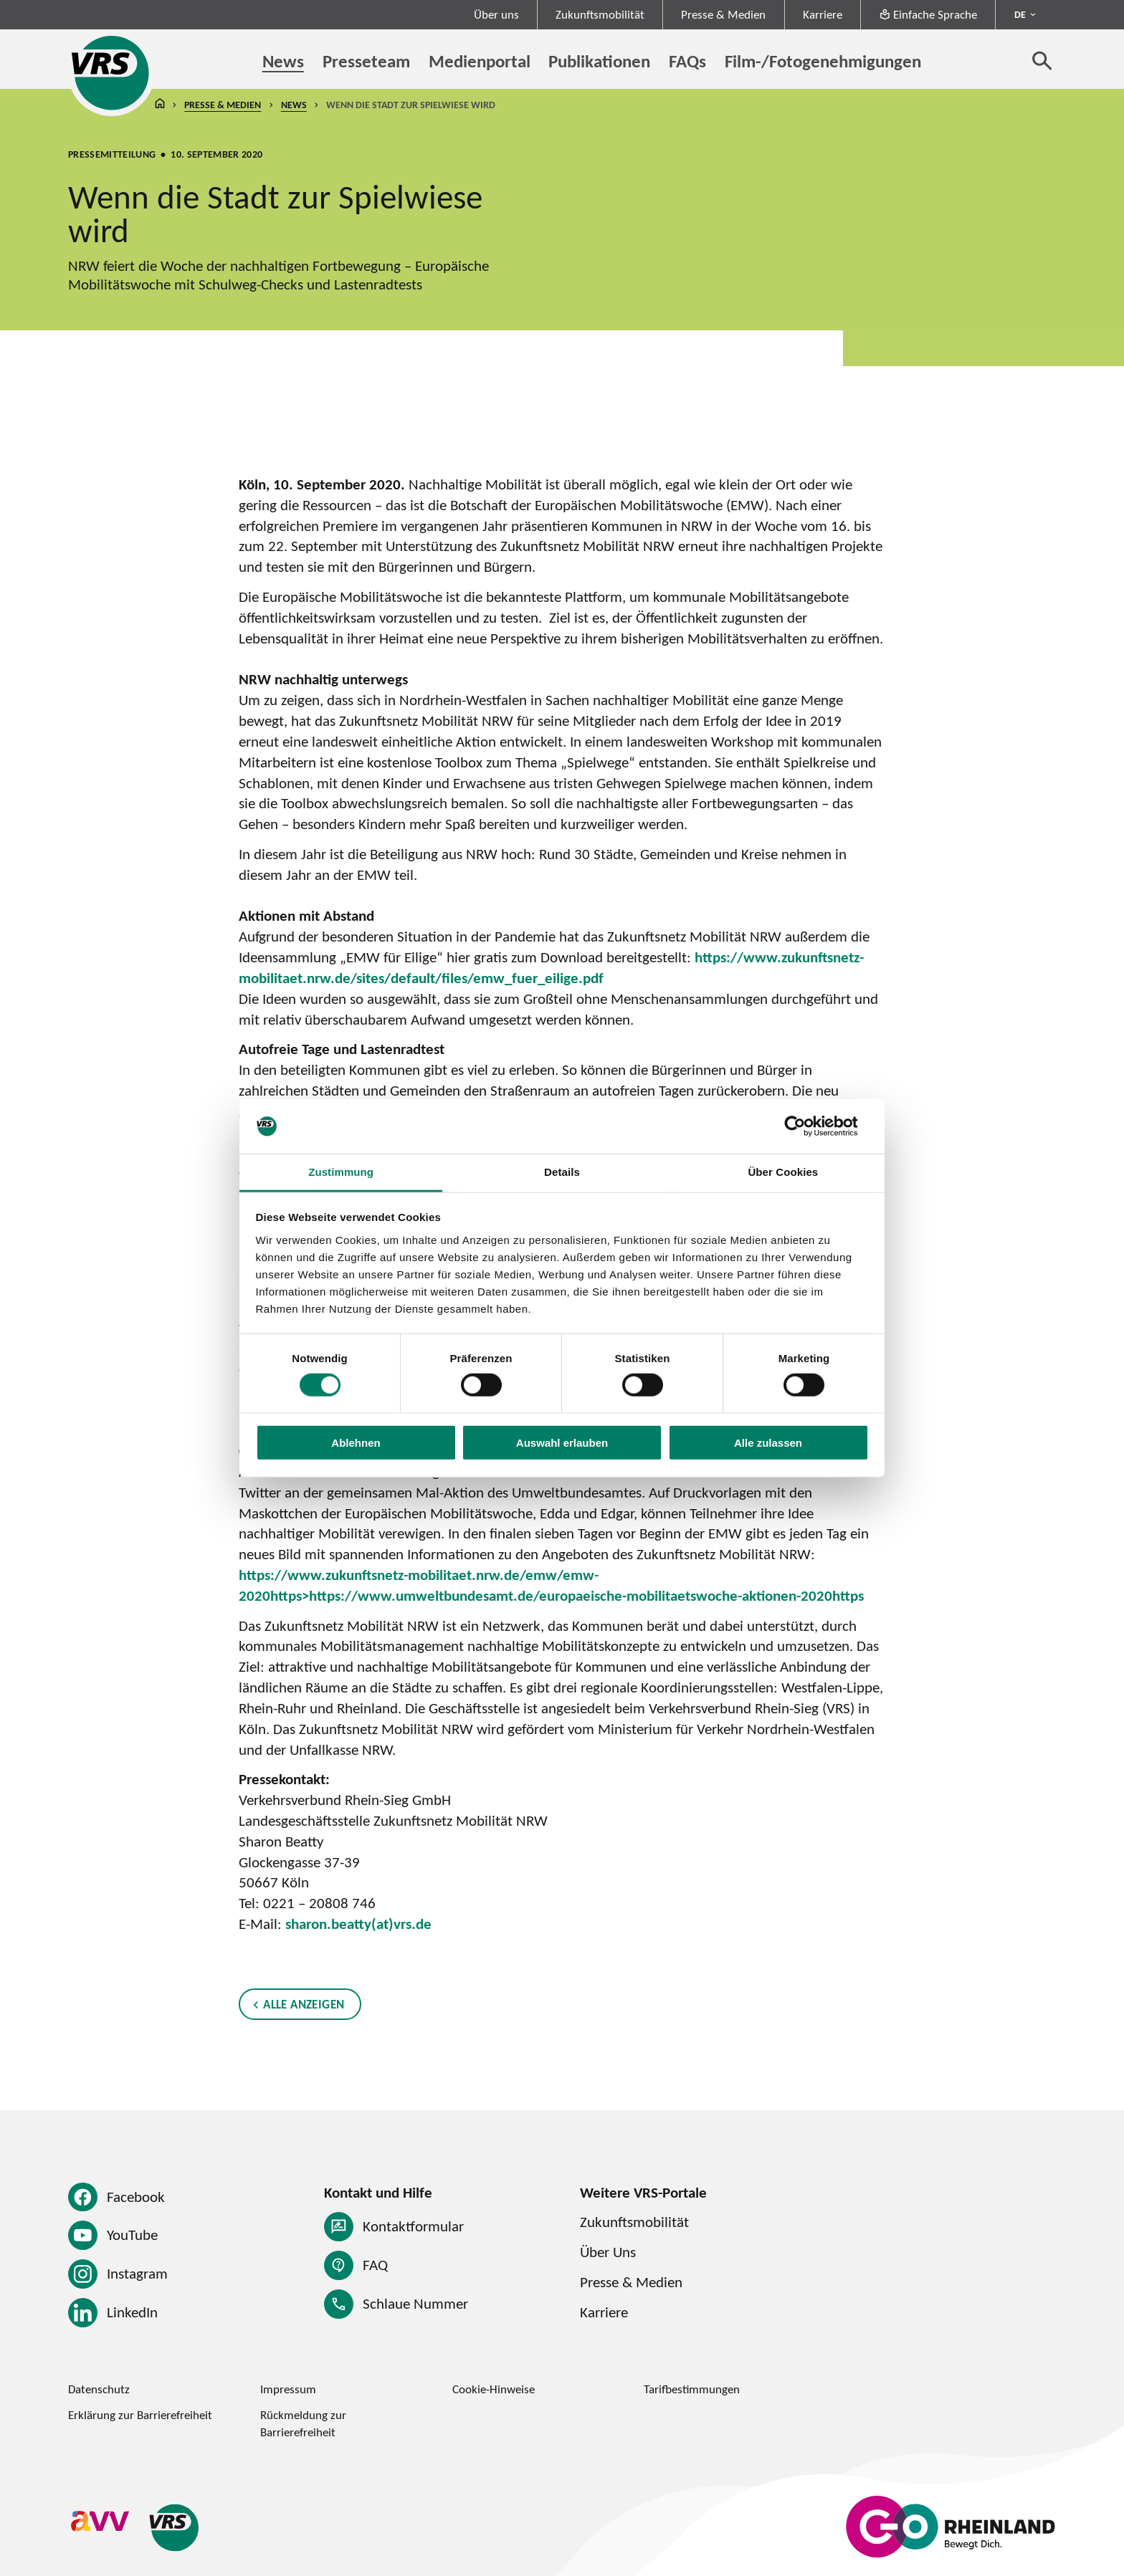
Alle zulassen (768, 1442)
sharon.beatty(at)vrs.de (358, 1923)
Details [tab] (562, 1172)
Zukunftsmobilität (600, 14)
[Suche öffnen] (1042, 60)
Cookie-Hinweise (493, 2389)
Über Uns (608, 2251)
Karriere (822, 14)
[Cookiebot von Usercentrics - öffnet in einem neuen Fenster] (806, 1126)
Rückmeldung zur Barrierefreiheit (303, 2423)
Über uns (496, 14)
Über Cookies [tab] (783, 1172)
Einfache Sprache (928, 14)
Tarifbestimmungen (692, 2389)
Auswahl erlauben (562, 1442)
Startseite (160, 105)
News (294, 104)
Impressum (288, 2389)
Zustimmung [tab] (340, 1172)
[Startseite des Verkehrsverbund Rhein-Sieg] (111, 72)
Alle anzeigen (303, 2004)
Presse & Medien (723, 14)
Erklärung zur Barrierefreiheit (140, 2415)
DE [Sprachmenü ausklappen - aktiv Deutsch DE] (1020, 14)
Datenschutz (99, 2389)
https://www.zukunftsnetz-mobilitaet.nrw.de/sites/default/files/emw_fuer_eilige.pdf (551, 967)
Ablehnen (355, 1442)
